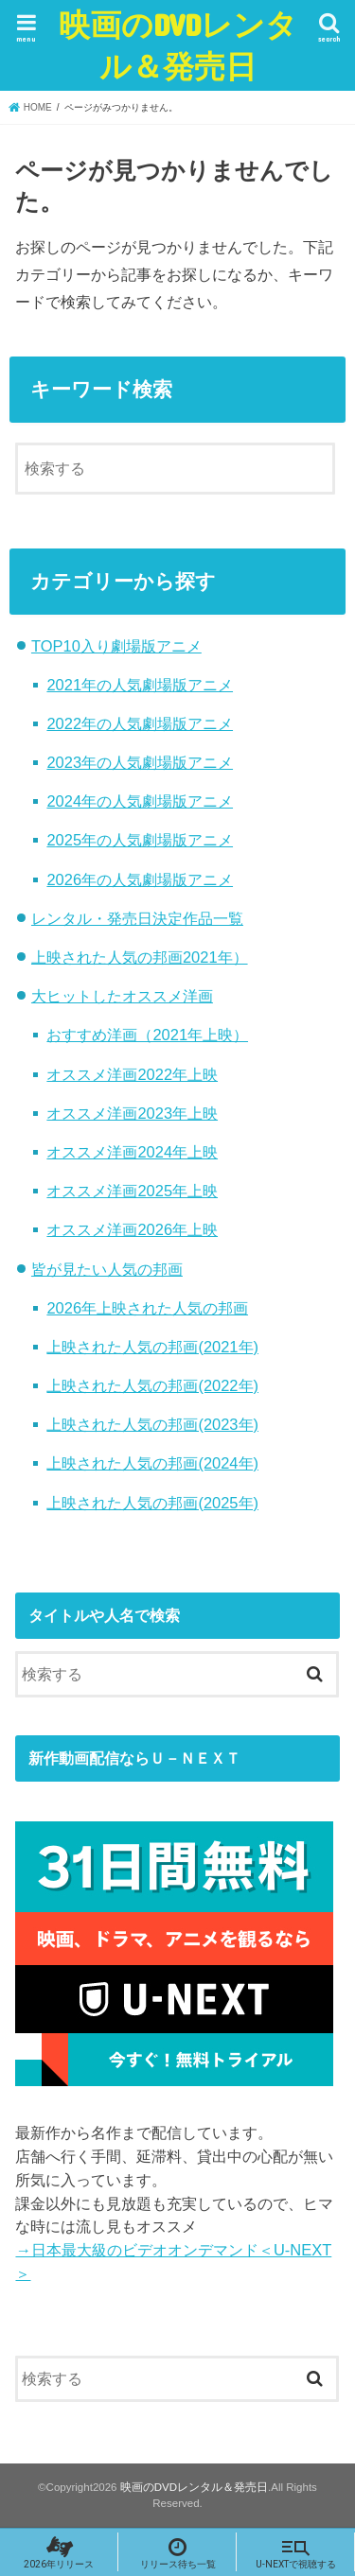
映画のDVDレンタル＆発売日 (178, 45)
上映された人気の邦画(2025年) (152, 1502)
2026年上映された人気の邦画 (147, 1307)
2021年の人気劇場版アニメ (139, 684)
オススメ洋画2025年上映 (132, 1190)
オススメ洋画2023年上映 (132, 1113)
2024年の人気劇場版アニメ (139, 800)
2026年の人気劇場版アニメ (139, 879)
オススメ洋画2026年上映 (132, 1229)
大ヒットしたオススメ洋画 (122, 995)
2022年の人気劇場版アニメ (139, 723)
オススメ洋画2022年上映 (132, 1074)
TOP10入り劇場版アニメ (116, 645)
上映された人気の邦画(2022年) (152, 1385)
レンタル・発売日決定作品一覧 (137, 918)
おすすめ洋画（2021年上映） (147, 1034)
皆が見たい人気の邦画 (107, 1269)
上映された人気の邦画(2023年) (152, 1424)
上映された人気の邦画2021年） (139, 957)
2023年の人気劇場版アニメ (139, 762)
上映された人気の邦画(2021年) (152, 1346)
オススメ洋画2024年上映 (132, 1151)
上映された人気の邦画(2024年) (152, 1462)
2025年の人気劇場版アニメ (139, 839)
